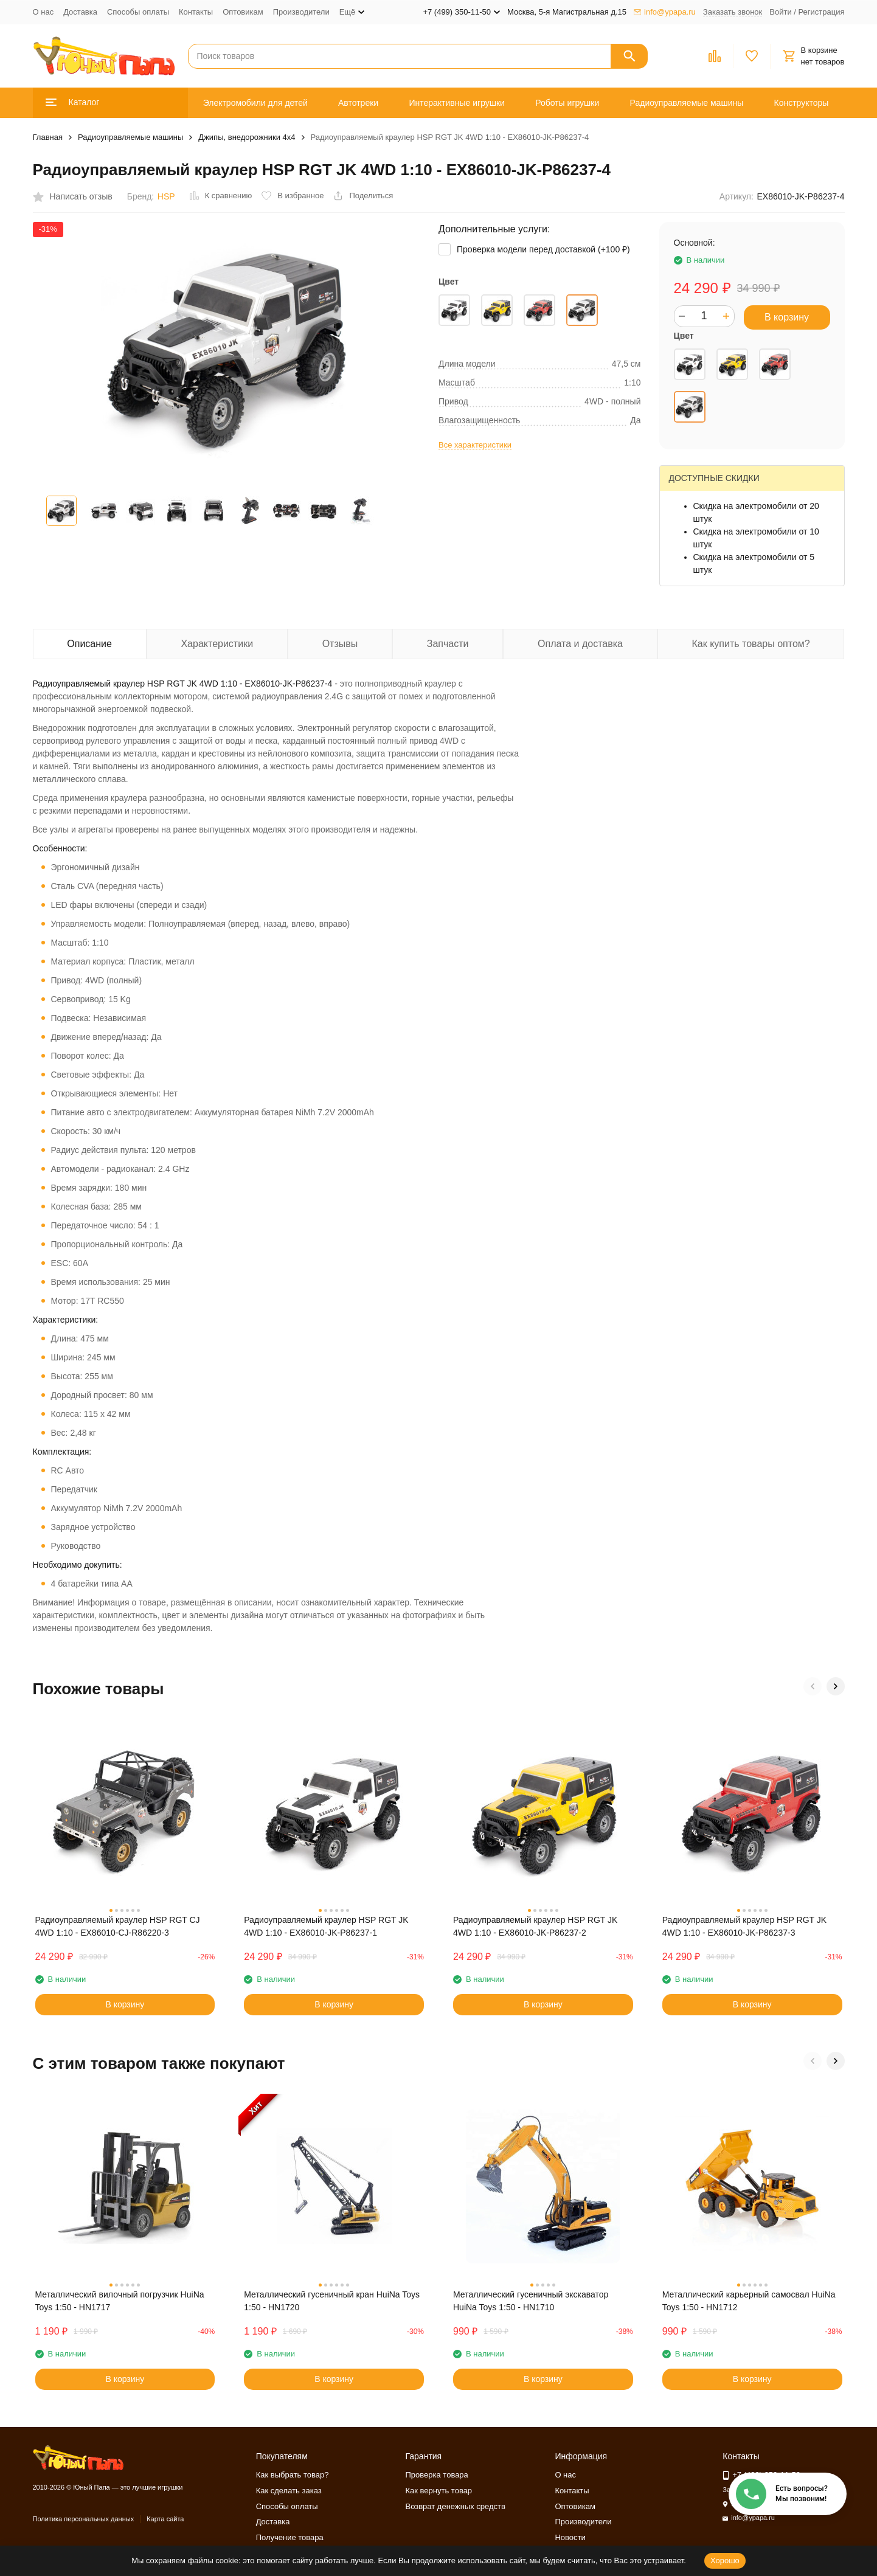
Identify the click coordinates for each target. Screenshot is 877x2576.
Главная (48, 137)
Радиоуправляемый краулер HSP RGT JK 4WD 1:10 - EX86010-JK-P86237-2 (535, 1926)
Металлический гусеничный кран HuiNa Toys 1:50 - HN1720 (332, 2301)
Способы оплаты (138, 11)
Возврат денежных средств (455, 2506)
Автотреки (358, 103)
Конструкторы (801, 103)
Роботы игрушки (567, 103)
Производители (301, 11)
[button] (812, 1686)
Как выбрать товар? (292, 2474)
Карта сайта (165, 2518)
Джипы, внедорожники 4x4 (246, 137)
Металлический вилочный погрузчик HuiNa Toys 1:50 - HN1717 (119, 2301)
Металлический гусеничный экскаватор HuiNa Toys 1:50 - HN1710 (530, 2301)
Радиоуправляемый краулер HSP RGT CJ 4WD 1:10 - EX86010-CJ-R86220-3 (117, 1926)
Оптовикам (243, 11)
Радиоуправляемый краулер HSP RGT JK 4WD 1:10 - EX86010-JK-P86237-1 (326, 1926)
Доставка (80, 11)
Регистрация (822, 11)
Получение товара (290, 2537)
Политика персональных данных (83, 2518)
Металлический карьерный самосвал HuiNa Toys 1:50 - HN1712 (749, 2301)
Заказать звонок (732, 11)
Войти (780, 11)
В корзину (786, 317)
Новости (570, 2537)
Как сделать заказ (289, 2490)
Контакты (196, 11)
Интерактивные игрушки (457, 103)
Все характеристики (474, 444)
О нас (43, 11)
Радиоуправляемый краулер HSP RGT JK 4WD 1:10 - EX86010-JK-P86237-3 (744, 1926)
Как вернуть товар (439, 2490)
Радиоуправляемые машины (687, 103)
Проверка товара (437, 2474)
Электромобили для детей (255, 103)
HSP (166, 196)
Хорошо (725, 2560)
